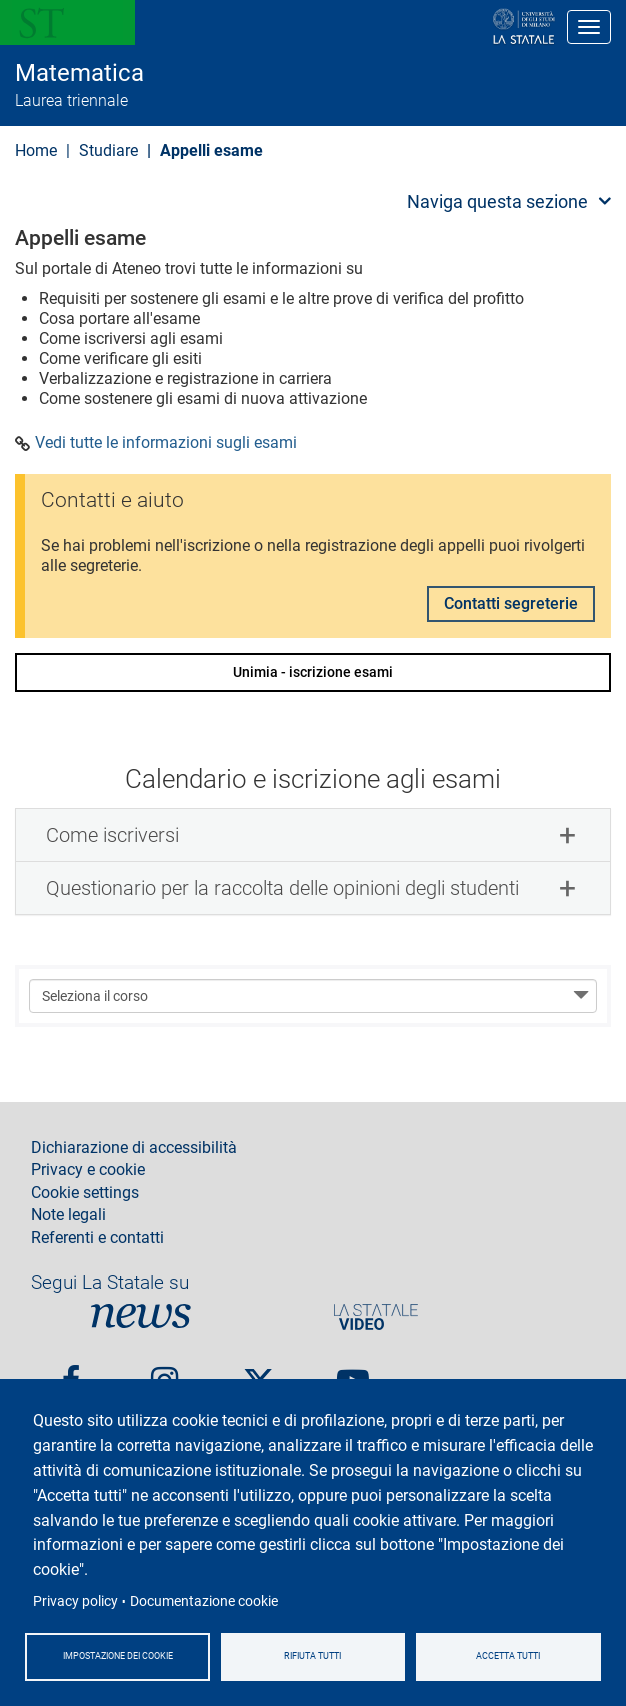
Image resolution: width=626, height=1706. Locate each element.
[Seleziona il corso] (313, 996)
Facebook (71, 1372)
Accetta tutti (508, 1656)
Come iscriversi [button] (112, 835)
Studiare (108, 150)
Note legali (68, 1215)
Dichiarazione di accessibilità (134, 1148)
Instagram (164, 1372)
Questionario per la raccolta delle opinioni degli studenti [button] (282, 888)
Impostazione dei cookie (118, 1656)
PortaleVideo (376, 1316)
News (141, 1316)
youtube (353, 1372)
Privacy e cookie (88, 1170)
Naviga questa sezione (497, 201)
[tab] (313, 835)
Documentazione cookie (204, 1601)
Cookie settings (85, 1193)
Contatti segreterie (511, 603)
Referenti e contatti (97, 1238)
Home (36, 150)
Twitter (259, 1373)
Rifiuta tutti (312, 1656)
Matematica (79, 73)
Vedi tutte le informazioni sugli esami (166, 443)
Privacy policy (75, 1601)
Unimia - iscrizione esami (313, 672)
